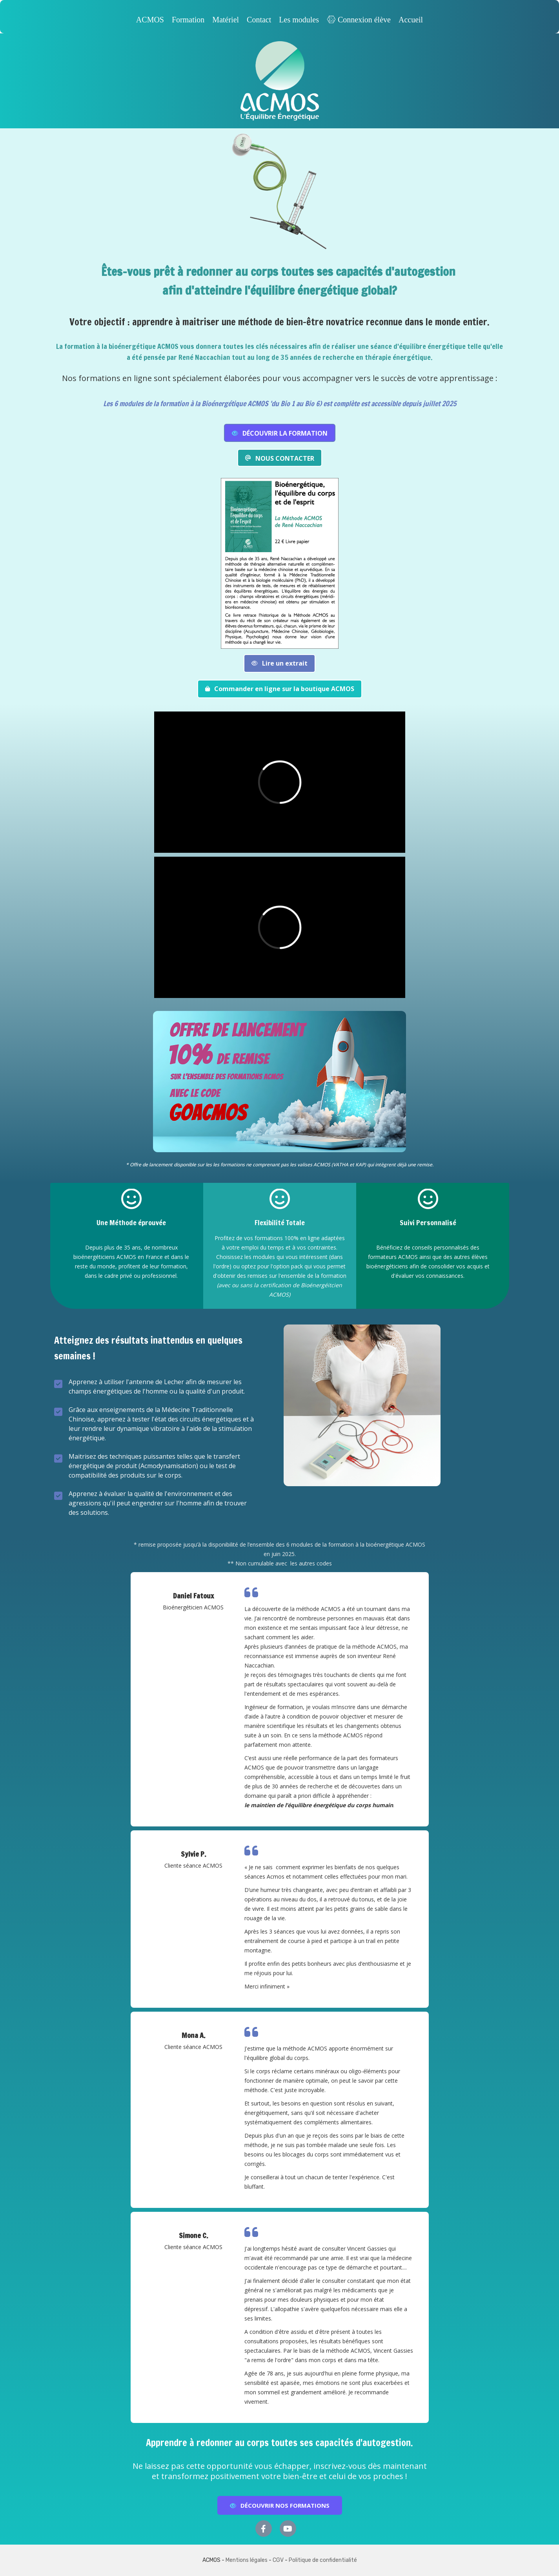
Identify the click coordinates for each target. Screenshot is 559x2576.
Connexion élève (359, 19)
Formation (188, 19)
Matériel (225, 19)
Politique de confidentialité (323, 2560)
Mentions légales (247, 2560)
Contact (259, 19)
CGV (278, 2560)
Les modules (299, 19)
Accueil (411, 19)
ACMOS (150, 19)
